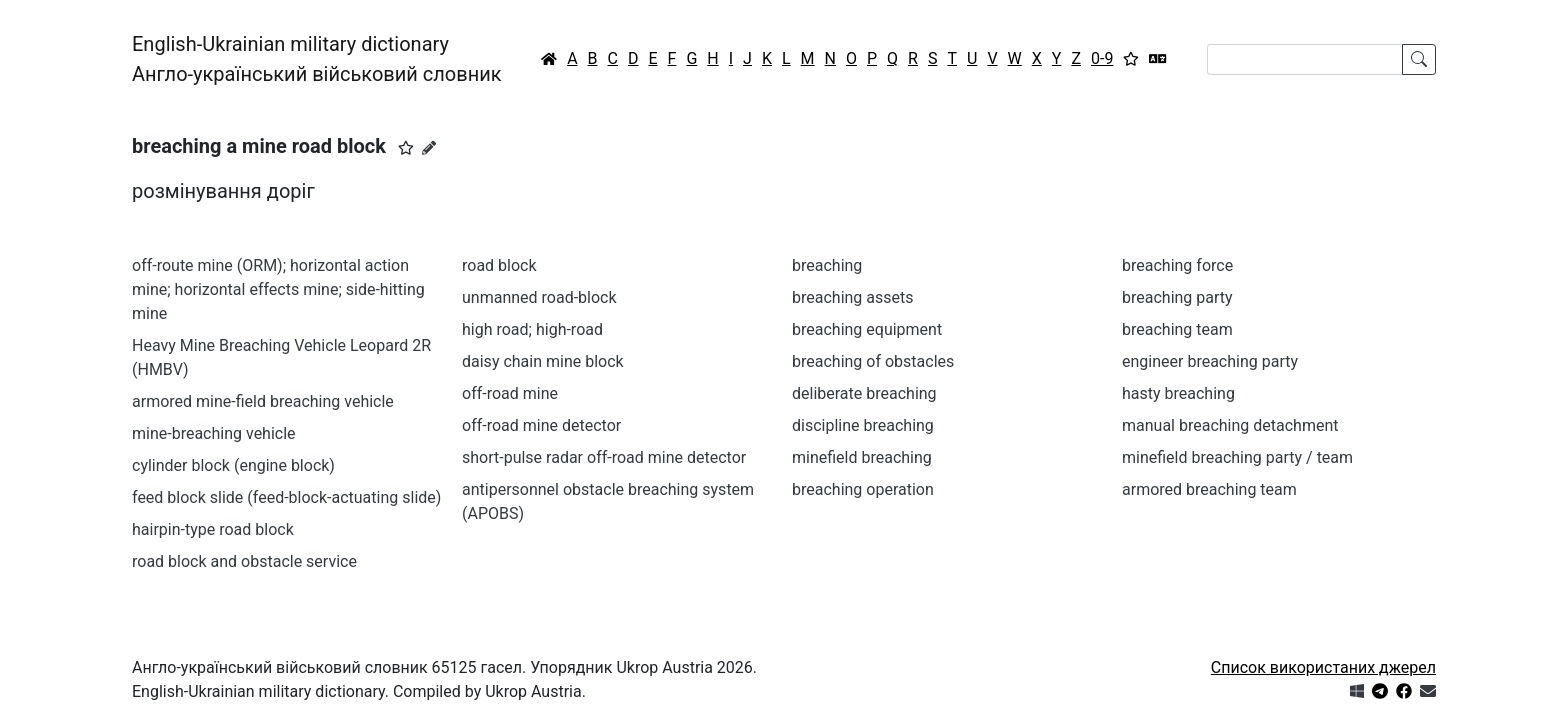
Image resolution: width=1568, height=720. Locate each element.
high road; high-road (532, 329)
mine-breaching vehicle (214, 433)
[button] (406, 148)
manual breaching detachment (1230, 425)
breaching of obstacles (873, 361)
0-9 (1102, 58)
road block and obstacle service (244, 561)
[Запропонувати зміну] (429, 148)
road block (499, 265)
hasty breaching (1178, 393)
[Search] (1305, 59)
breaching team (1177, 329)
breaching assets (853, 297)
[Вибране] (1131, 59)
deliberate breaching (864, 393)
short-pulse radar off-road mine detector (604, 457)
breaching (827, 265)
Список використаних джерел (1323, 667)
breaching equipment (867, 329)
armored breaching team (1209, 489)
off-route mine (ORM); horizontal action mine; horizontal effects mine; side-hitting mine (278, 289)
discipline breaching (863, 425)
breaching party (1177, 297)
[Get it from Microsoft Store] (1357, 691)
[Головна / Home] (549, 59)
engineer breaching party (1210, 361)
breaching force (1177, 265)
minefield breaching (862, 457)
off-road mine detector (541, 425)
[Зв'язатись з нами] (1428, 691)
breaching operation (863, 489)
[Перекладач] (1158, 59)
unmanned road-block (539, 297)
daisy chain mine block (543, 361)
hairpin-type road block (213, 529)
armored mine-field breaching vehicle (263, 401)
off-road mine (510, 393)
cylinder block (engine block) (233, 465)
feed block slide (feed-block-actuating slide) (286, 497)
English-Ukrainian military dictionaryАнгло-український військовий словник (317, 59)
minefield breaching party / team (1237, 457)
